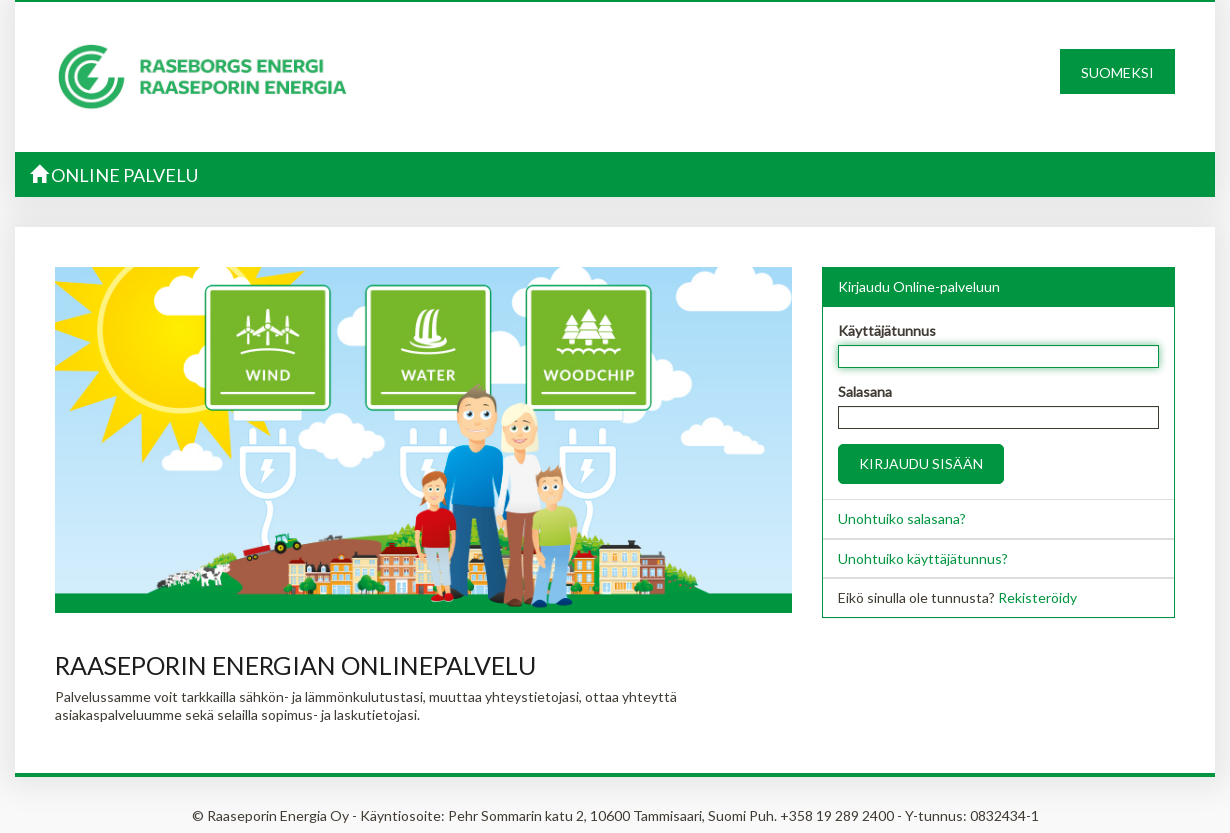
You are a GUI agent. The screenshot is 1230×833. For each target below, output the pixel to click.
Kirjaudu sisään (921, 463)
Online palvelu (114, 175)
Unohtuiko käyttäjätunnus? (923, 558)
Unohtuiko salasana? (902, 518)
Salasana (865, 391)
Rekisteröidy (1037, 597)
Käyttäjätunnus (887, 330)
